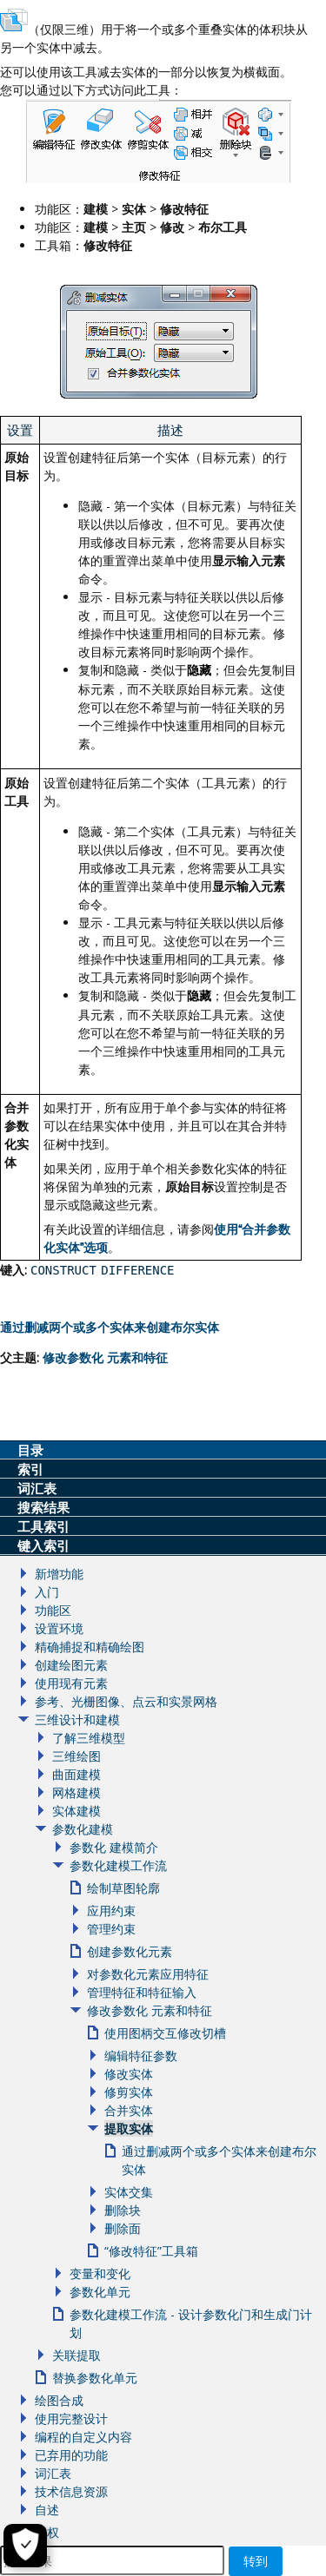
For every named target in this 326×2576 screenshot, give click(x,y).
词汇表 (53, 2473)
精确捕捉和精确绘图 (89, 1646)
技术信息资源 (71, 2491)
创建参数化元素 (129, 1951)
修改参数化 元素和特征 (149, 2010)
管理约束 (111, 1928)
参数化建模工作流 (118, 1865)
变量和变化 (100, 2273)
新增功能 (59, 1573)
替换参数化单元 (94, 2377)
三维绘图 (76, 1756)
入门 (47, 1592)
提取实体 (128, 2128)
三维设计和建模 (77, 1719)
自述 (47, 2509)
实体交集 (128, 2192)
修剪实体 (128, 2092)
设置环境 (59, 1628)
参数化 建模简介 (114, 1847)
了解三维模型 (88, 1737)
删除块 (122, 2210)
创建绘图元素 (71, 1665)
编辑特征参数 (140, 2055)
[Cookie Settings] (25, 2545)
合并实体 (128, 2110)
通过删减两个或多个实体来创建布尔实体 (109, 1327)
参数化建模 (82, 1829)
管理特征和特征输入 (141, 1992)
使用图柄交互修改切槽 (165, 2033)
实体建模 (76, 1810)
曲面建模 (76, 1774)
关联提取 (76, 2355)
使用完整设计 (71, 2418)
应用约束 (111, 1910)
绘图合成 (59, 2400)
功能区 (53, 1610)
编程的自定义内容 (83, 2436)
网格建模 (76, 1792)
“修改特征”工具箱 (151, 2251)
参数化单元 (100, 2291)
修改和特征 (105, 1357)
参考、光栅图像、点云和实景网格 (126, 1701)
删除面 (122, 2228)
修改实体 (128, 2073)
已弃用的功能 (71, 2455)
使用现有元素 (71, 1683)
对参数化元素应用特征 (148, 1974)
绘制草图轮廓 (123, 1888)
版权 (47, 2532)
